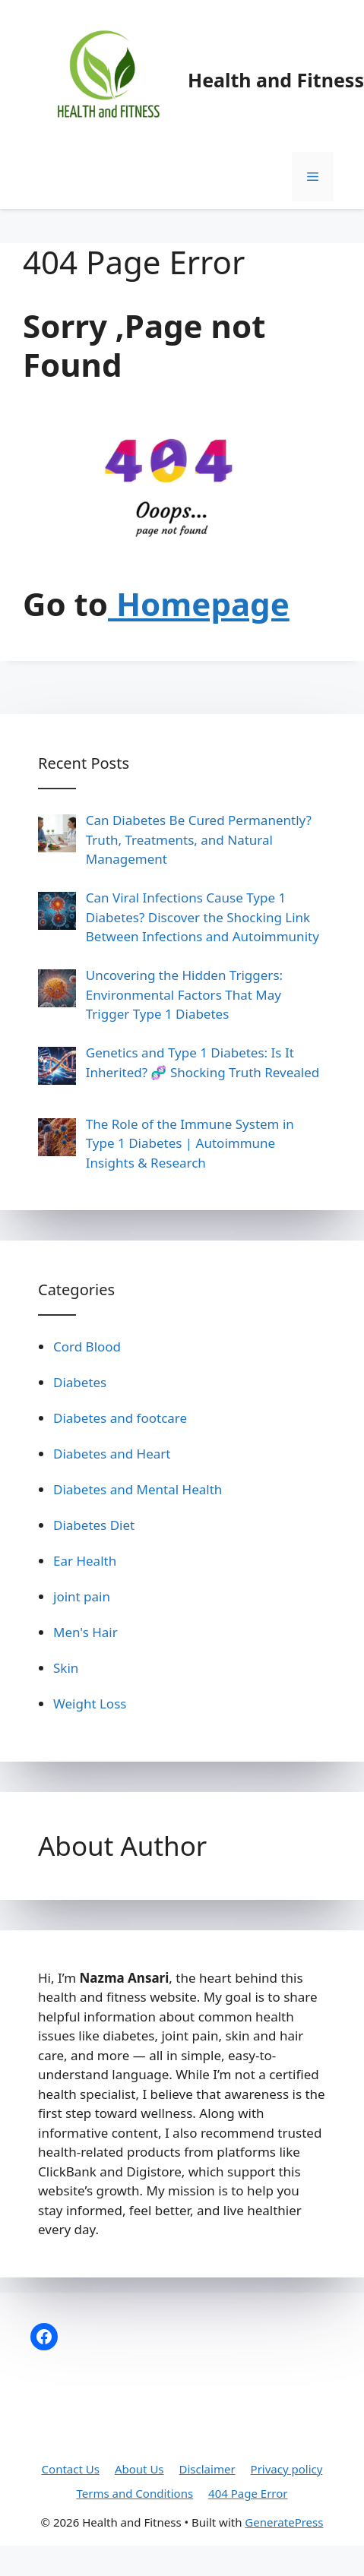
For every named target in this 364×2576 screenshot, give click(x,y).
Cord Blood (87, 1346)
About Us (139, 2468)
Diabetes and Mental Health (137, 1489)
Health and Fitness (276, 80)
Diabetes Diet (94, 1525)
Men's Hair (85, 1632)
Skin (65, 1668)
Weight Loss (89, 1703)
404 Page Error (247, 2493)
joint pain (81, 1596)
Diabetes (79, 1382)
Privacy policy (287, 2468)
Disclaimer (207, 2468)
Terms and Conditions (134, 2493)
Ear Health (84, 1560)
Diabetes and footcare (120, 1418)
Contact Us (71, 2468)
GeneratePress (284, 2522)
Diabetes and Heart (111, 1453)
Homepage (199, 603)
